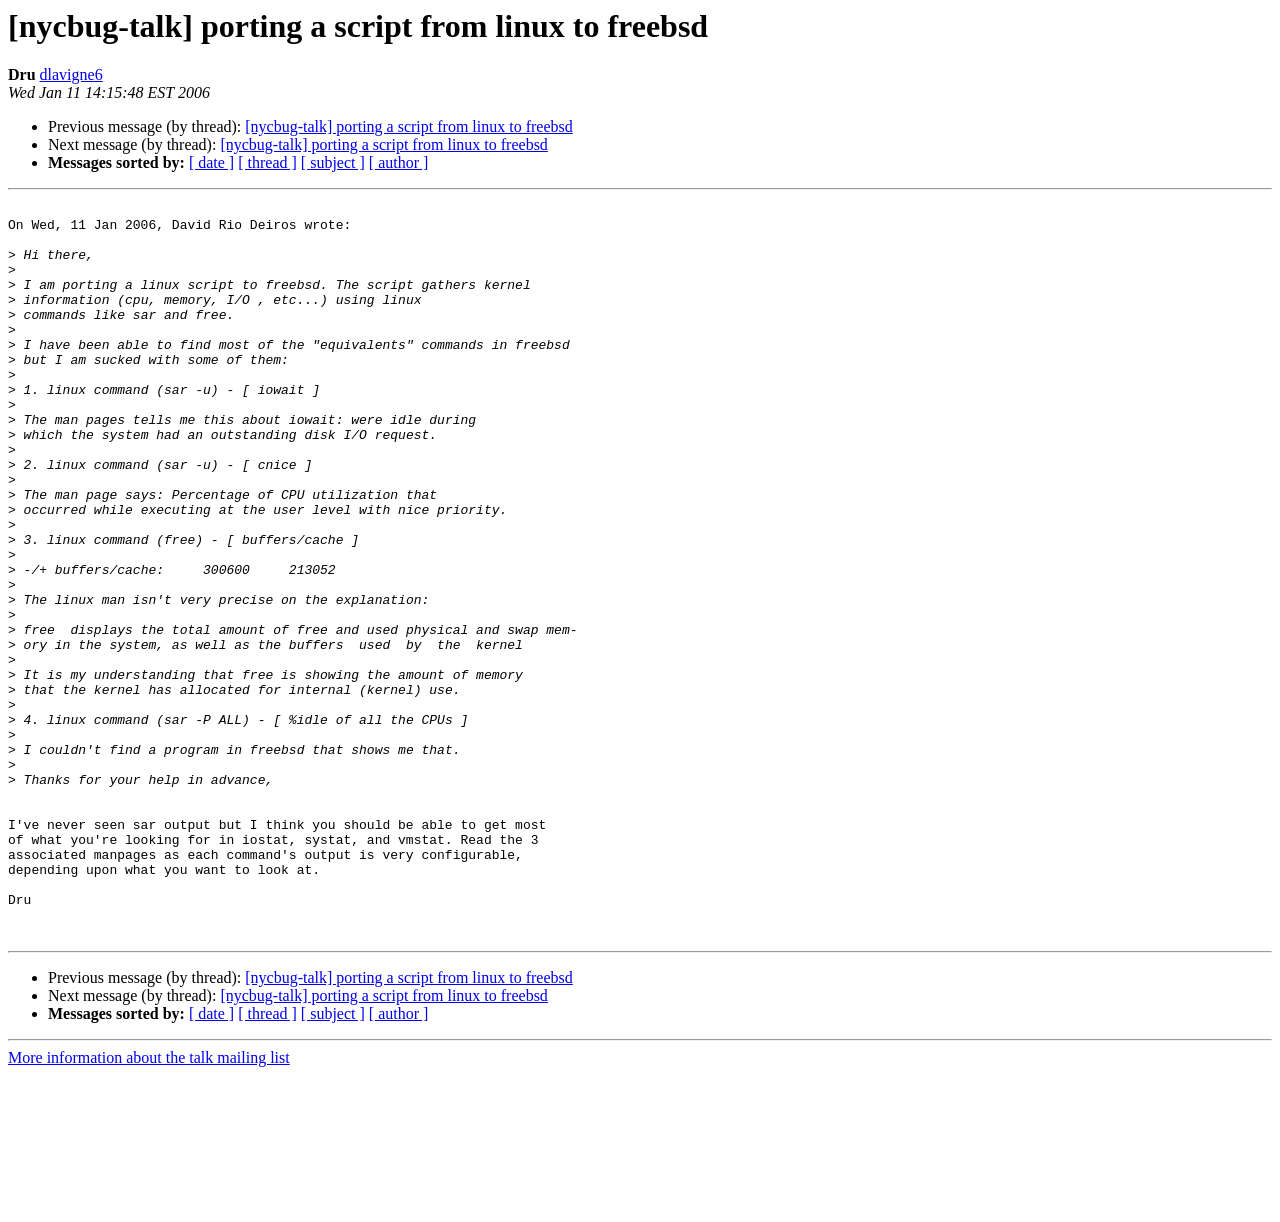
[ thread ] (267, 162)
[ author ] (399, 162)
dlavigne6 (71, 74)
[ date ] (211, 162)
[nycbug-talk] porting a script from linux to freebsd (408, 126)
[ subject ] (333, 162)
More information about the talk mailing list (149, 1204)
